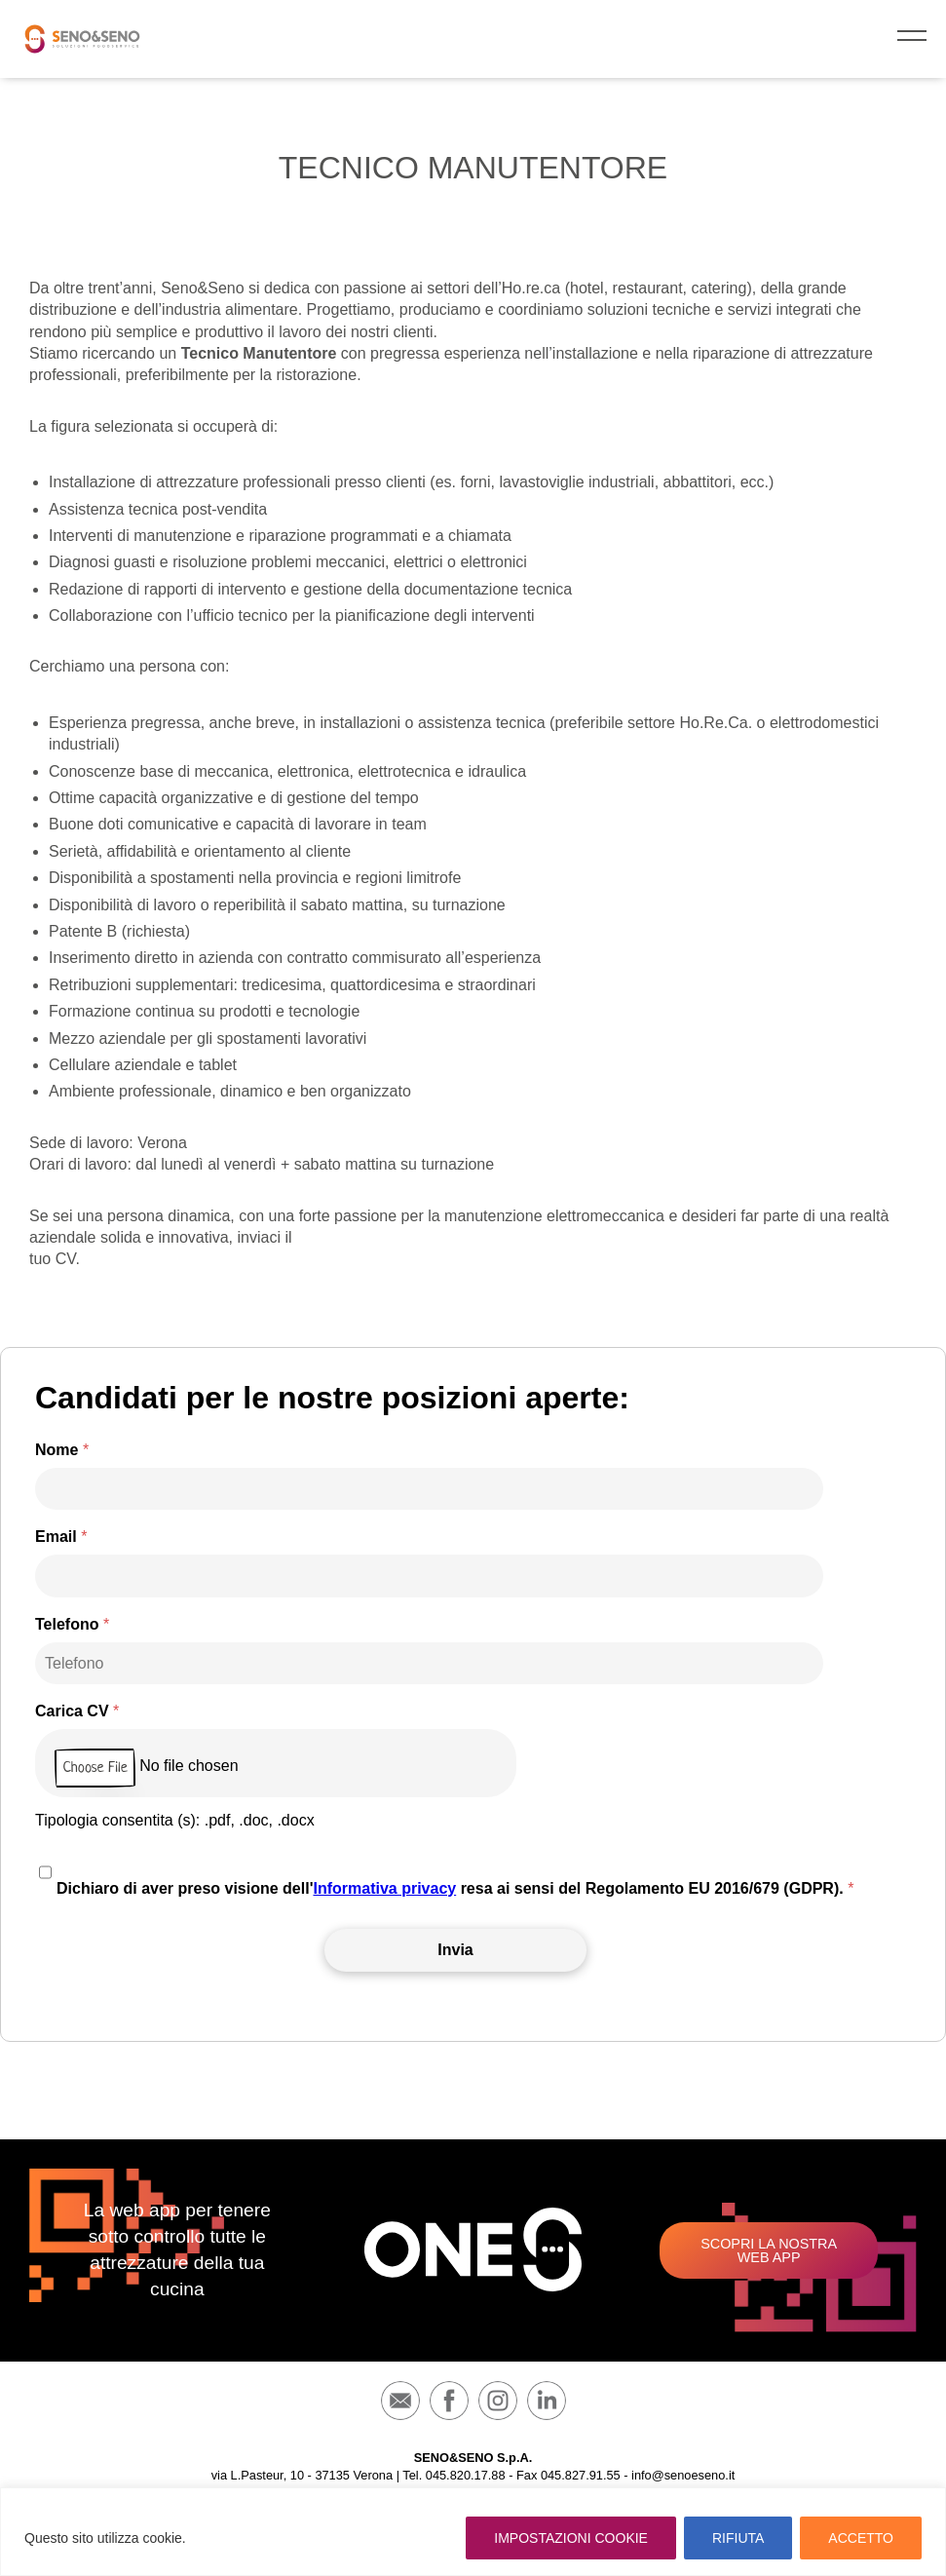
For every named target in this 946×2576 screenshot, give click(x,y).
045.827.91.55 (581, 2475)
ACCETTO (860, 2538)
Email (61, 1537)
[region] (473, 2531)
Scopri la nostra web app (768, 2250)
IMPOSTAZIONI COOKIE (571, 2538)
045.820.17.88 (466, 2475)
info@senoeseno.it (683, 2475)
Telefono (72, 1625)
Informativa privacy (384, 1888)
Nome (62, 1450)
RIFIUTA (738, 2538)
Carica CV (77, 1711)
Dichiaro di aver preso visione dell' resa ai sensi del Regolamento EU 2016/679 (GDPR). (455, 1888)
